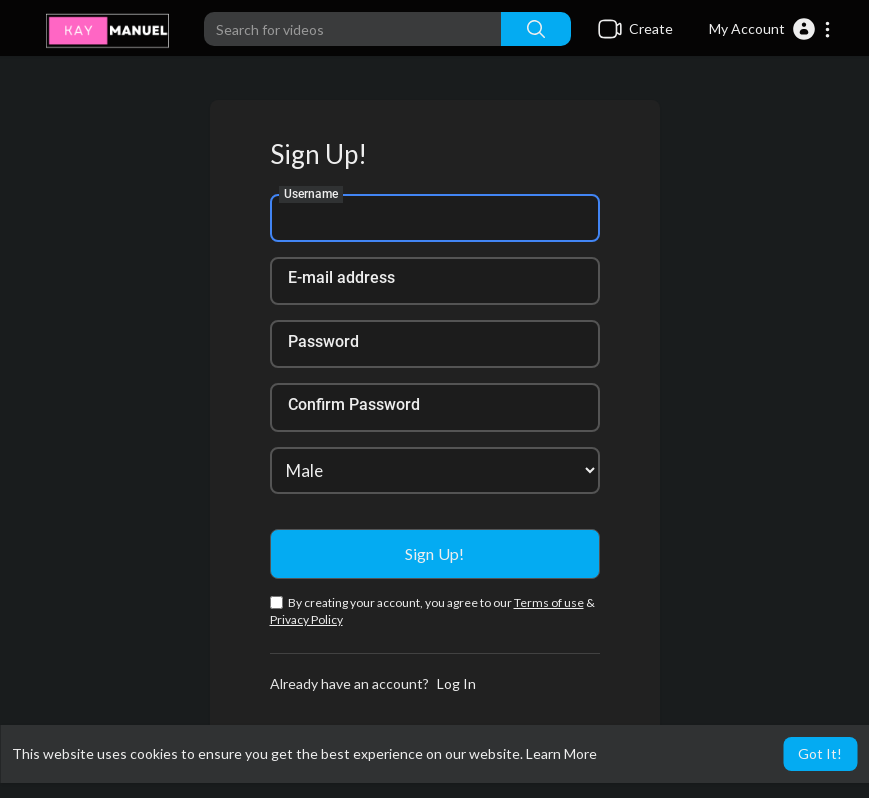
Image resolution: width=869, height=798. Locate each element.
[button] (770, 29)
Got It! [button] (820, 753)
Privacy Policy (306, 619)
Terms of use (549, 602)
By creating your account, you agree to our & (432, 611)
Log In (456, 683)
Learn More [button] (561, 753)
